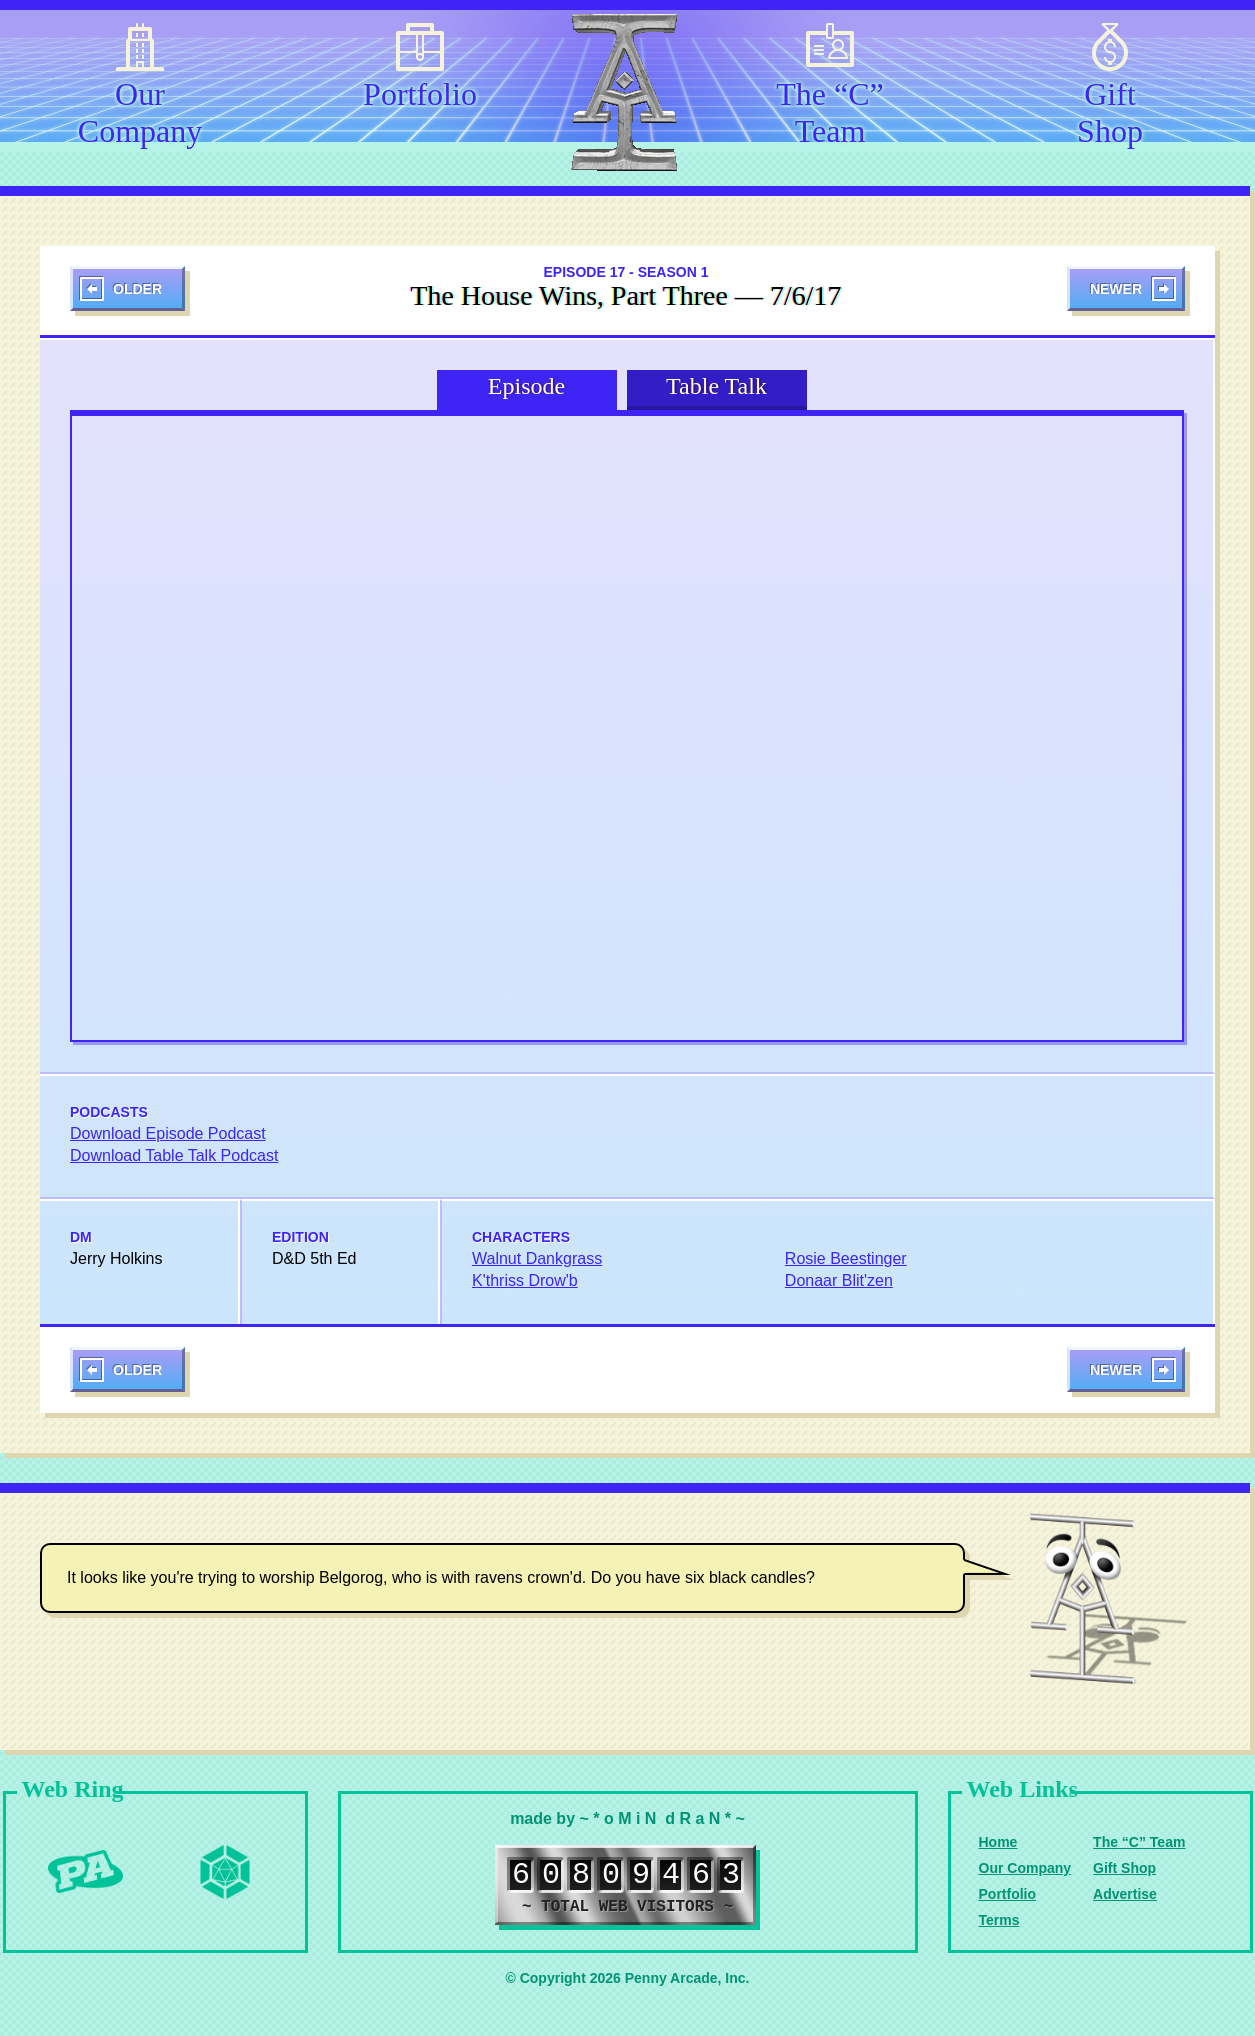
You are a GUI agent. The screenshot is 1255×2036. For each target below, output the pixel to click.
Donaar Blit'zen (839, 1280)
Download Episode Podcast (168, 1133)
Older (137, 289)
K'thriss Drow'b (525, 1280)
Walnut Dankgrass (537, 1258)
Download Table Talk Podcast (174, 1155)
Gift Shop (1110, 109)
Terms (999, 1920)
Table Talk (716, 386)
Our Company (140, 109)
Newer (1116, 289)
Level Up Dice (225, 1872)
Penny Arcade (85, 1872)
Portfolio (420, 94)
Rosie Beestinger (846, 1258)
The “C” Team (830, 109)
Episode (526, 386)
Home (998, 1842)
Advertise (1125, 1894)
